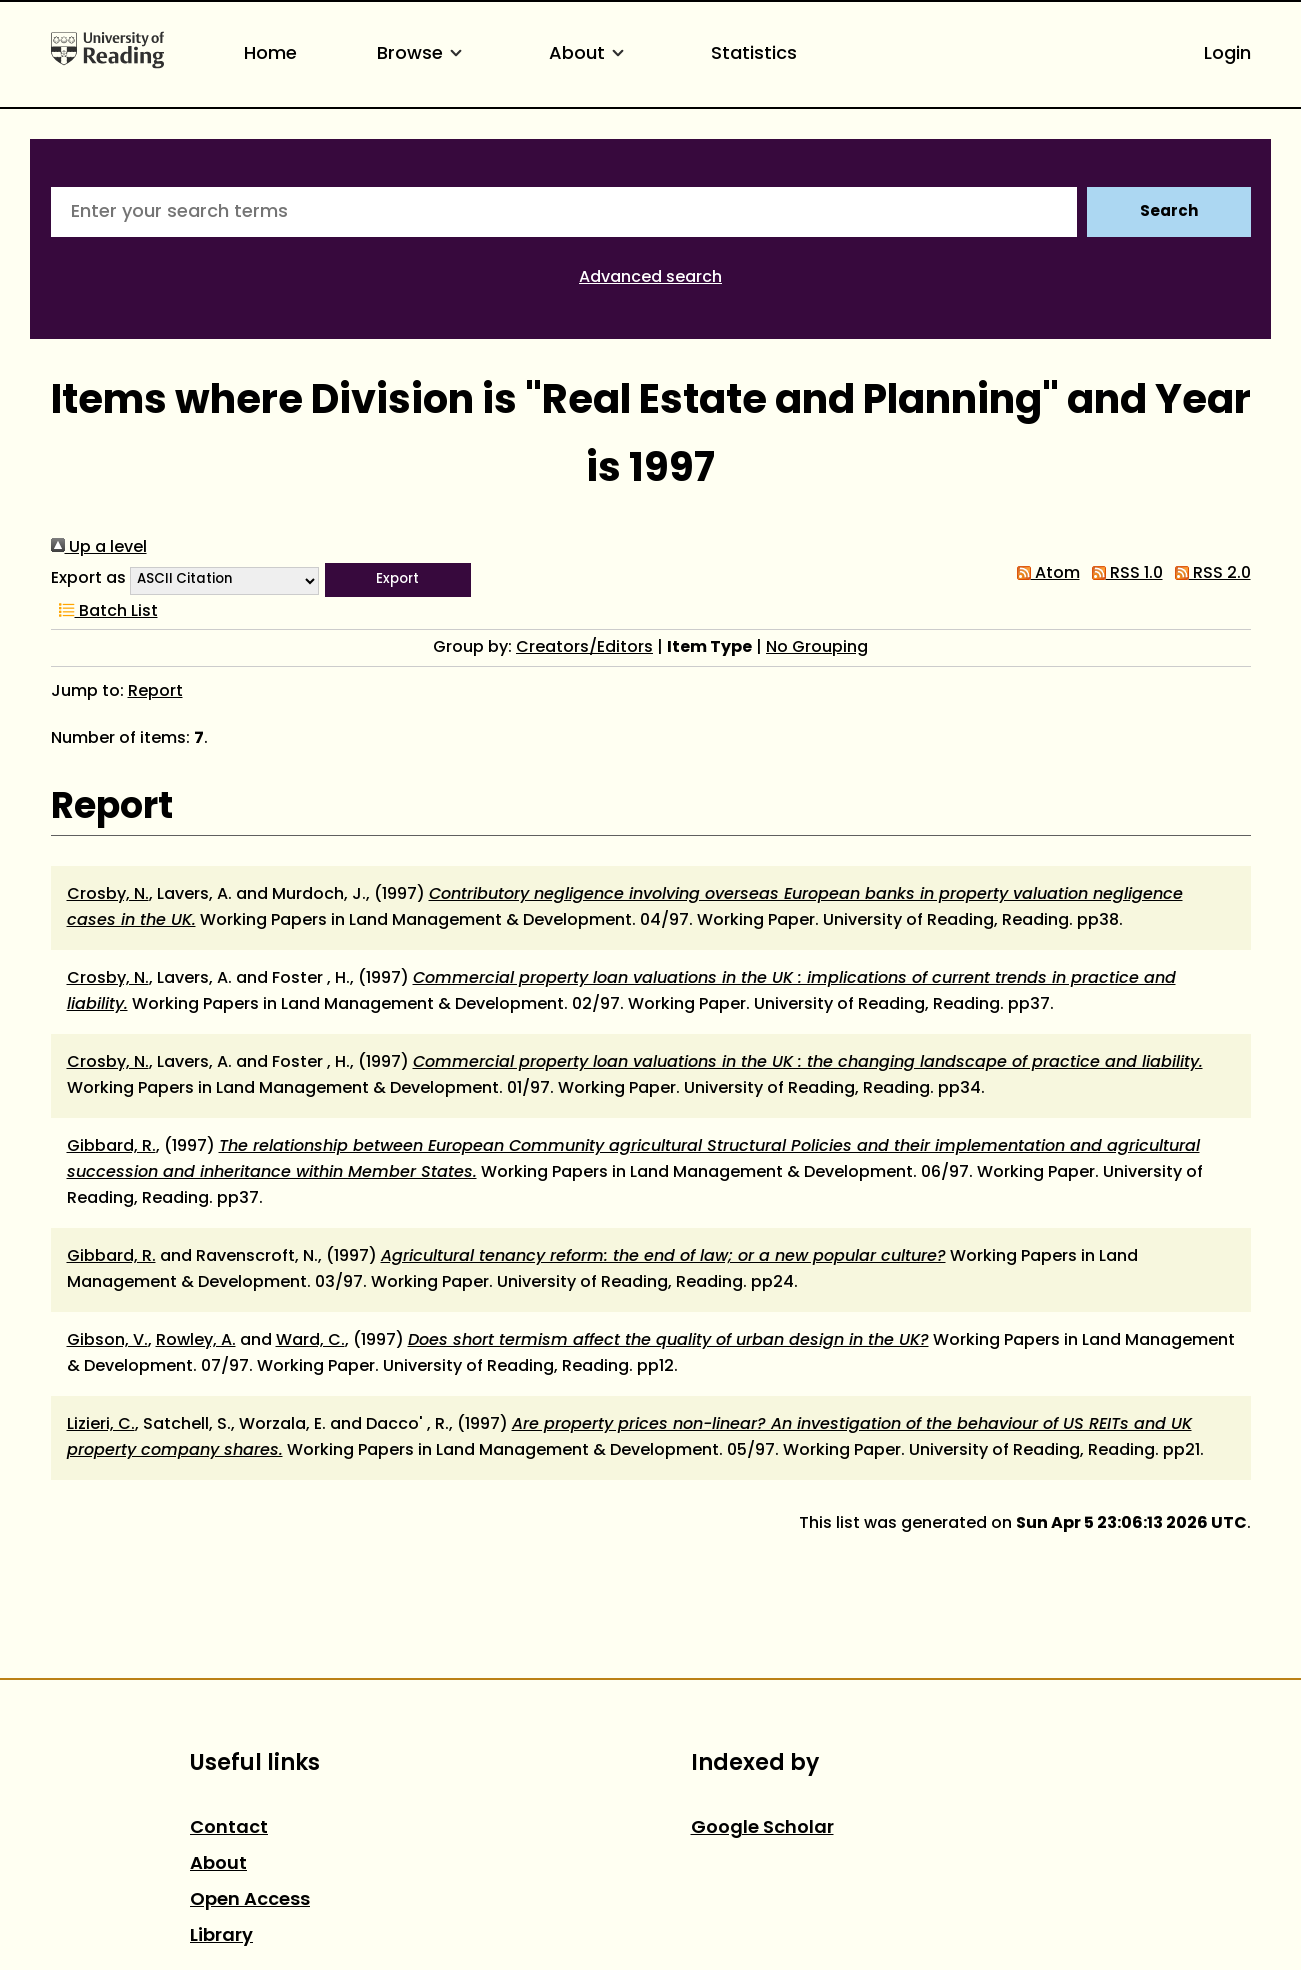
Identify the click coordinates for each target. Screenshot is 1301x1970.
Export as (88, 579)
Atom (1044, 574)
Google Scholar (762, 1828)
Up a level (99, 548)
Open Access (250, 1900)
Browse (423, 54)
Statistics (754, 54)
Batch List (104, 612)
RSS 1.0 (1123, 574)
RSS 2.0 (1209, 574)
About (590, 54)
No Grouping (817, 648)
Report (155, 692)
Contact (229, 1828)
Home (270, 54)
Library (221, 1936)
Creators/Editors (584, 648)
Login (1227, 54)
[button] (398, 580)
